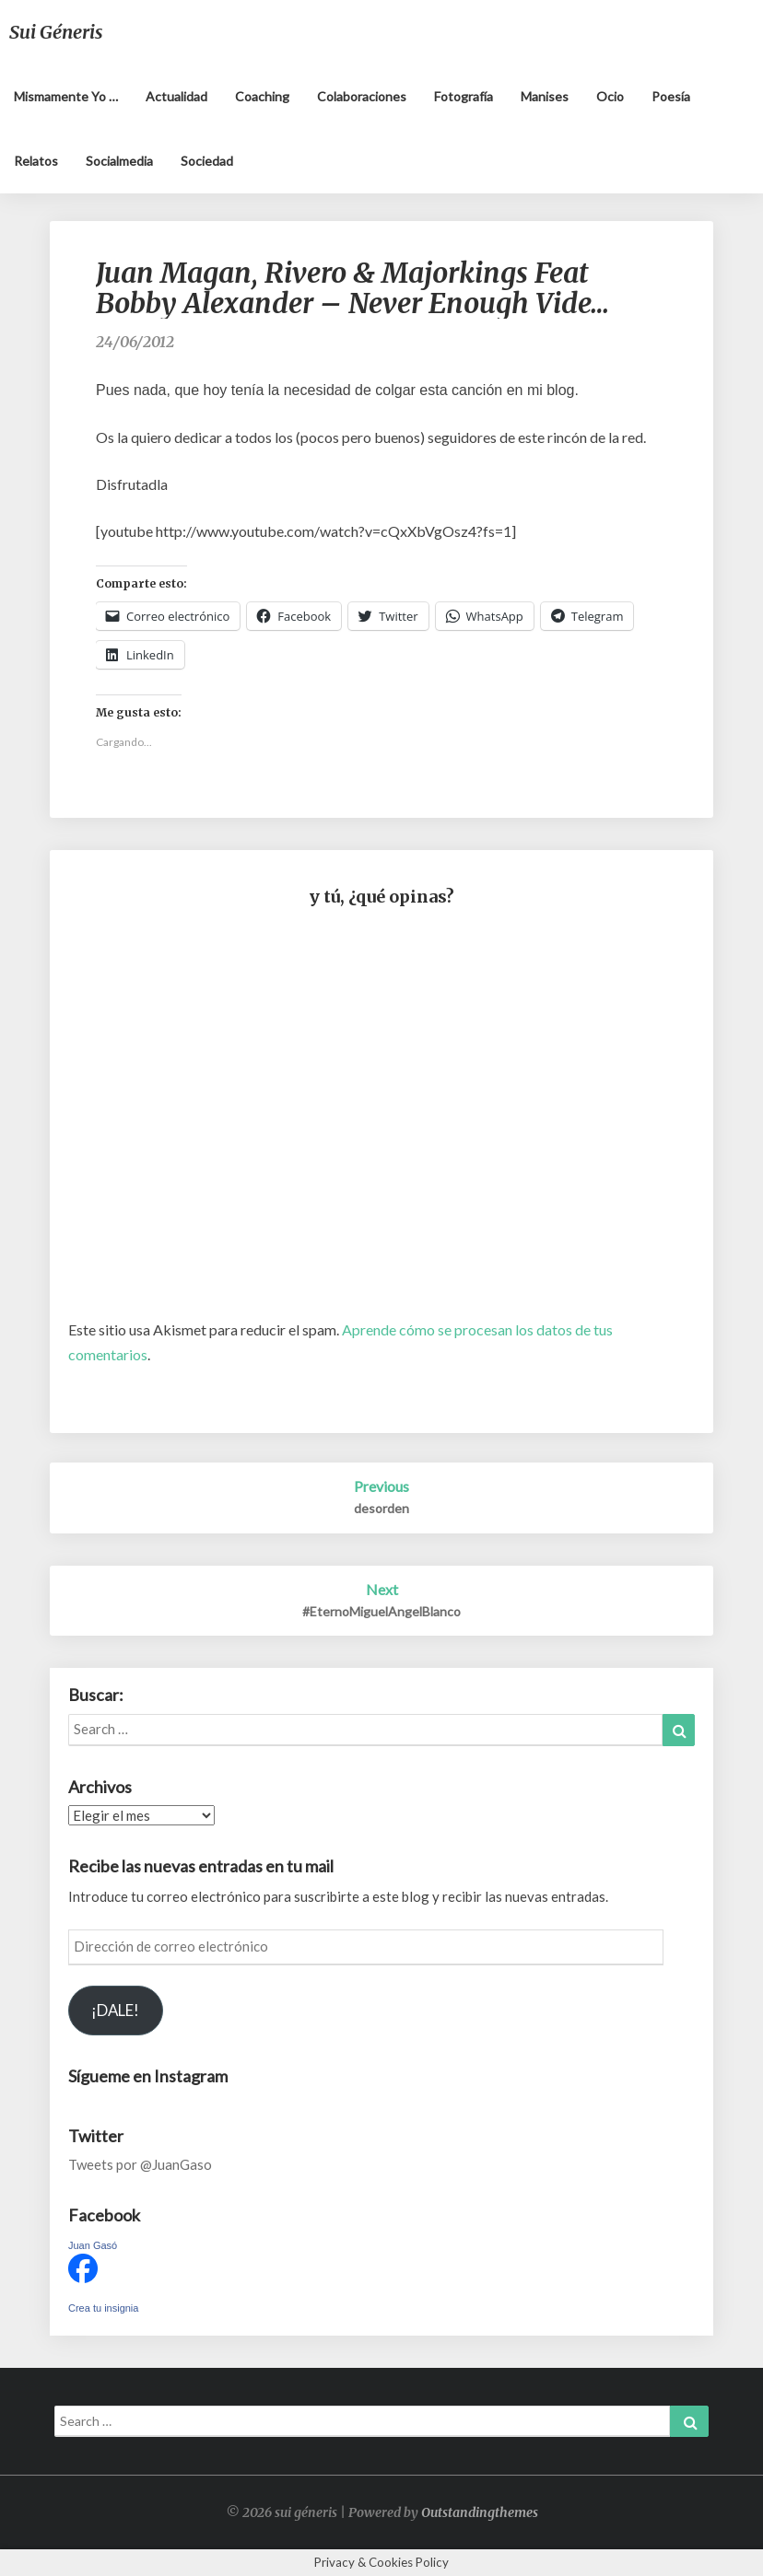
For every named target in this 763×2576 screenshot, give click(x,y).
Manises (545, 96)
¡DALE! (115, 2010)
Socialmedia (119, 161)
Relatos (36, 161)
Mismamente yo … (66, 96)
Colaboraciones (361, 96)
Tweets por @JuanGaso (140, 2164)
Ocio (610, 96)
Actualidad (176, 96)
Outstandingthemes (479, 2512)
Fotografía (463, 96)
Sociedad (207, 161)
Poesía (670, 96)
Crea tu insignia (103, 2308)
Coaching (262, 96)
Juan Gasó (92, 2245)
